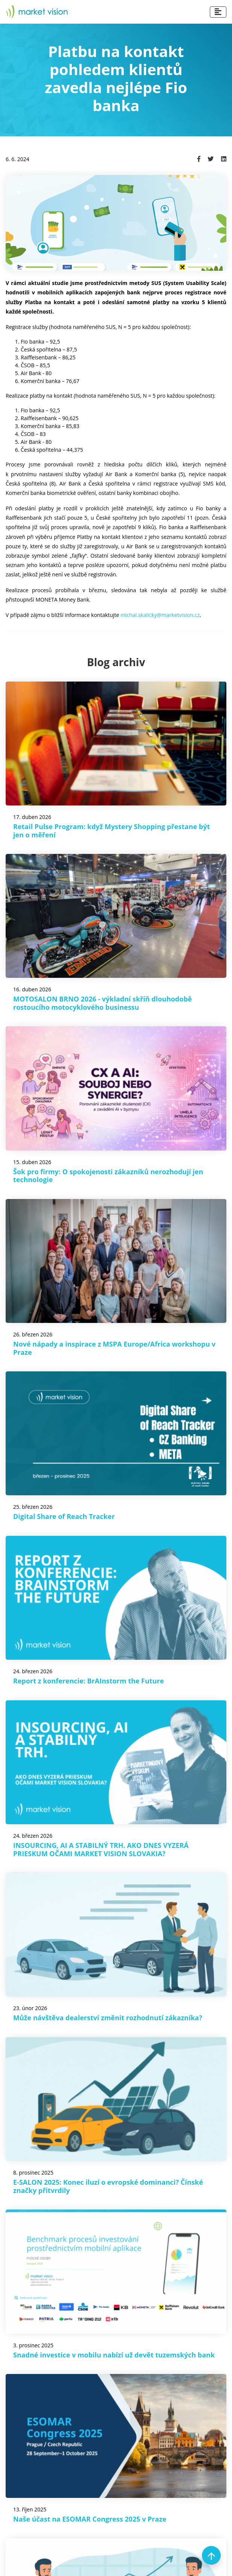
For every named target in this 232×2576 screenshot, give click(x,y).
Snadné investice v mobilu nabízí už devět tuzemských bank (114, 2354)
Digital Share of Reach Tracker (64, 1516)
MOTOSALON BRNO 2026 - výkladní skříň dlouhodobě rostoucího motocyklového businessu (102, 1003)
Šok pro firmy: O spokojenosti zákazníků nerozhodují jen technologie (108, 1175)
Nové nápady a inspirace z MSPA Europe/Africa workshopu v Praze (114, 1348)
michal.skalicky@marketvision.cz (160, 614)
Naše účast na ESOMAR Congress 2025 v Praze (89, 2518)
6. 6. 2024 (17, 159)
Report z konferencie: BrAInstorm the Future (88, 1680)
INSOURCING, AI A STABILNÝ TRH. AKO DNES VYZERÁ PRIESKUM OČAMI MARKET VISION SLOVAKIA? (101, 1849)
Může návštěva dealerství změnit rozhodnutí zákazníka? (107, 2017)
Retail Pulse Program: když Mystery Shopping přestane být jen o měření (111, 830)
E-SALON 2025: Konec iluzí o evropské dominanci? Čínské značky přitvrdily (108, 2186)
